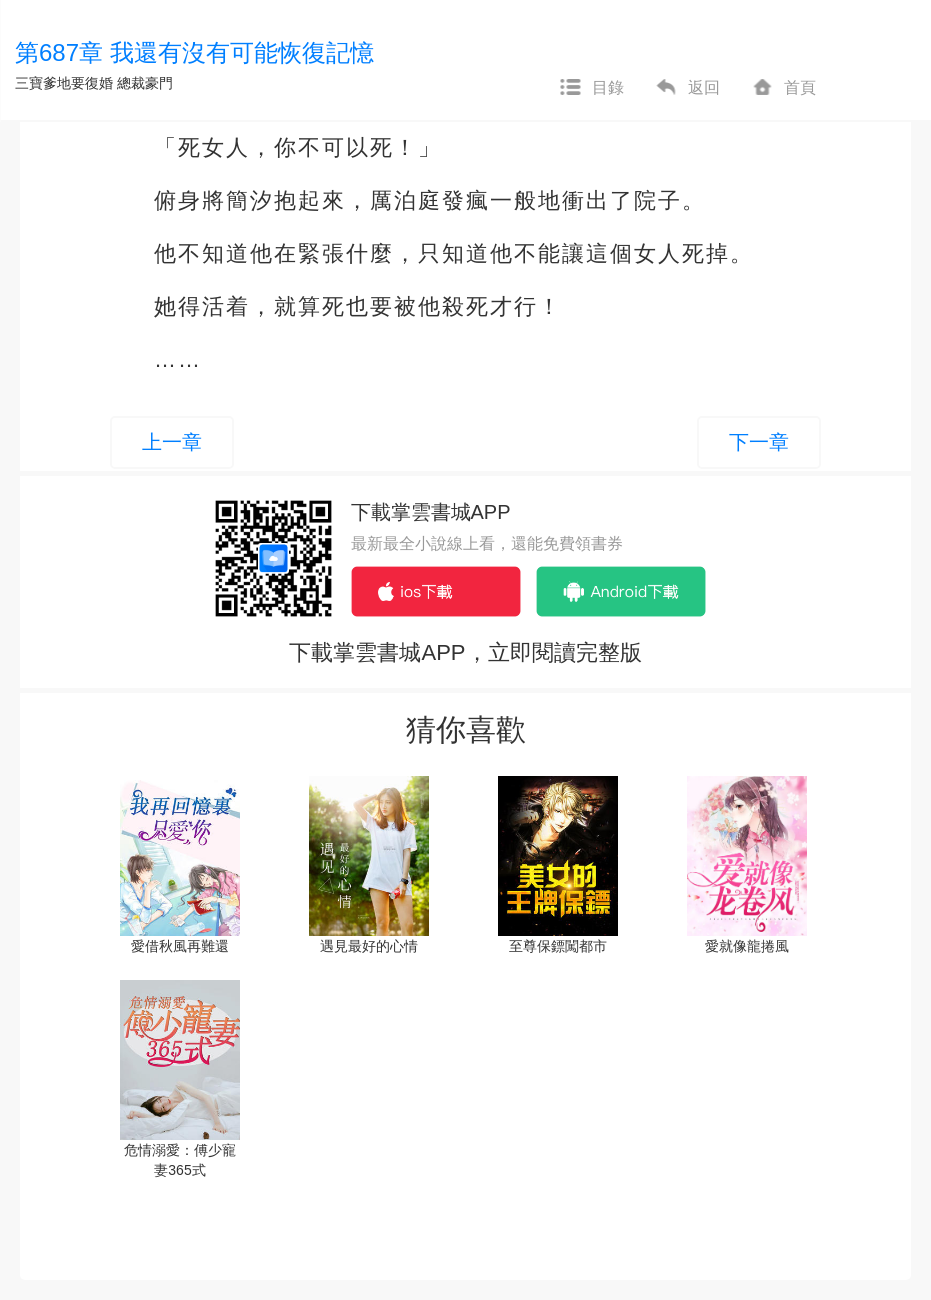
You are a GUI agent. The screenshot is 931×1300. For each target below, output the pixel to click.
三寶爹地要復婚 (64, 83)
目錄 (591, 88)
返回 (687, 88)
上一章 (172, 442)
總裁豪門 (145, 83)
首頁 (783, 88)
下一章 (759, 442)
